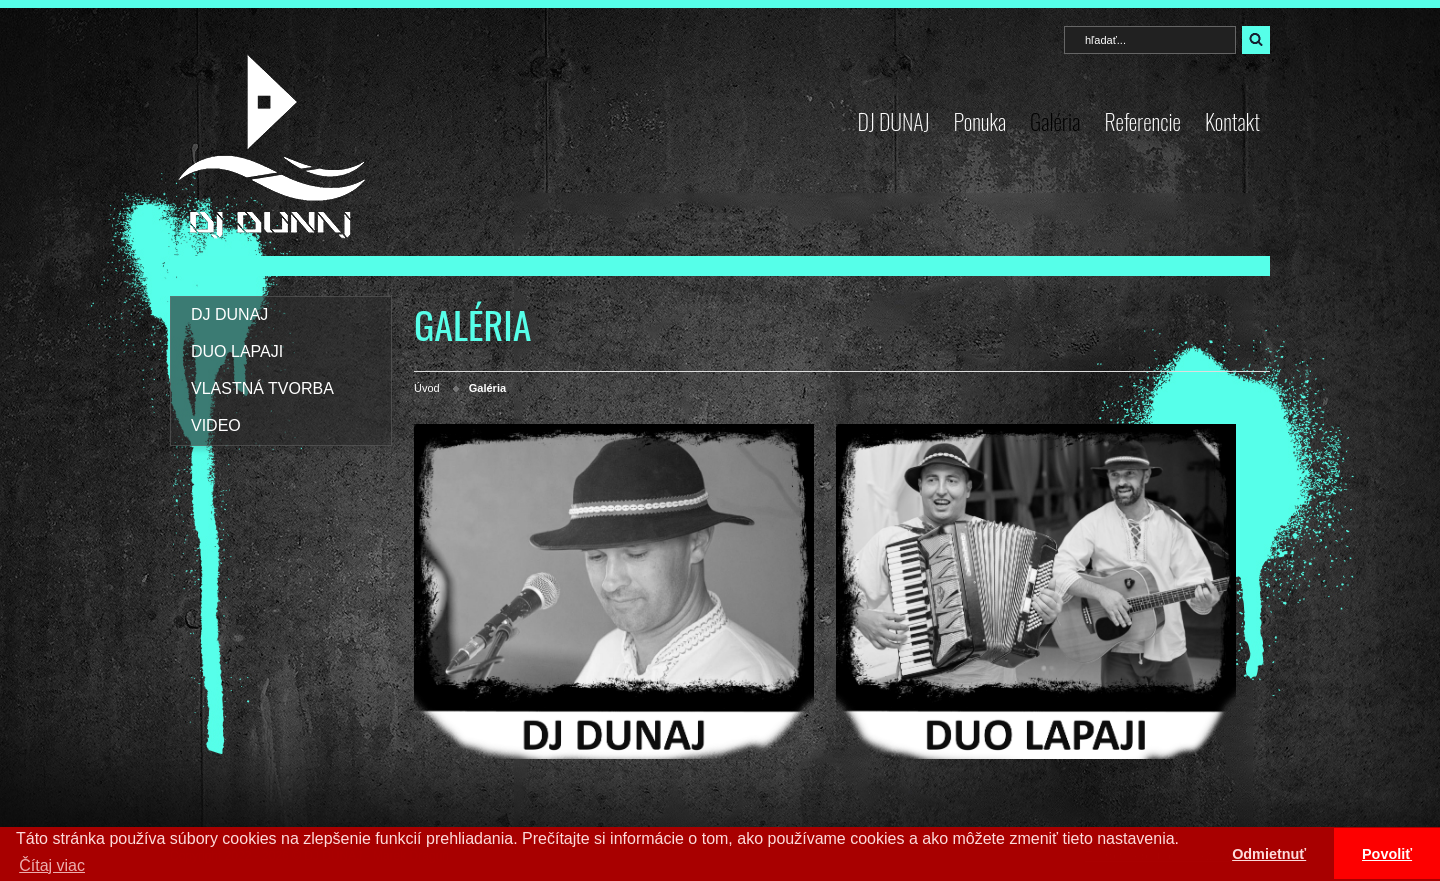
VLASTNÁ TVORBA (262, 388)
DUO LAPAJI (237, 351)
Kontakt (1232, 121)
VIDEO (216, 425)
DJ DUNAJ (894, 121)
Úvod (427, 388)
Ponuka (979, 121)
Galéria (1055, 121)
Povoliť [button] (1387, 854)
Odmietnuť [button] (1269, 854)
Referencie (1142, 121)
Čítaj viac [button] (52, 865)
